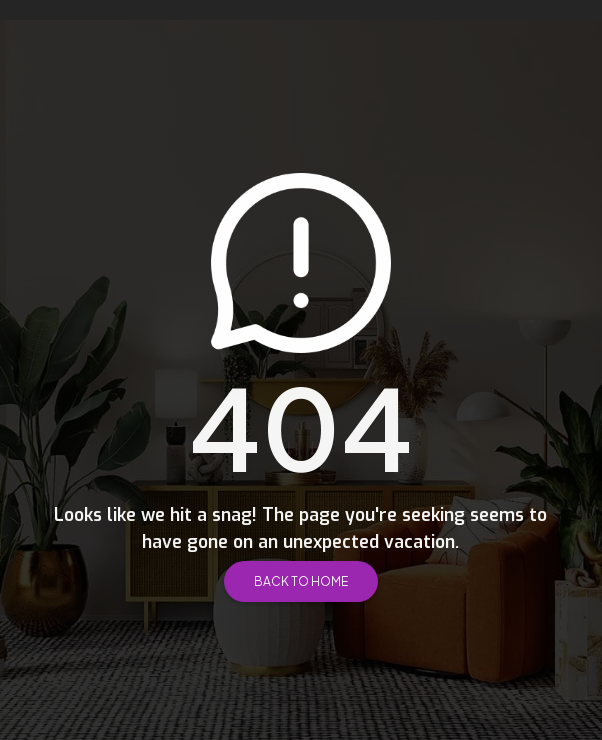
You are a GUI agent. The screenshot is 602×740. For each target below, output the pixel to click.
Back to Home (301, 581)
